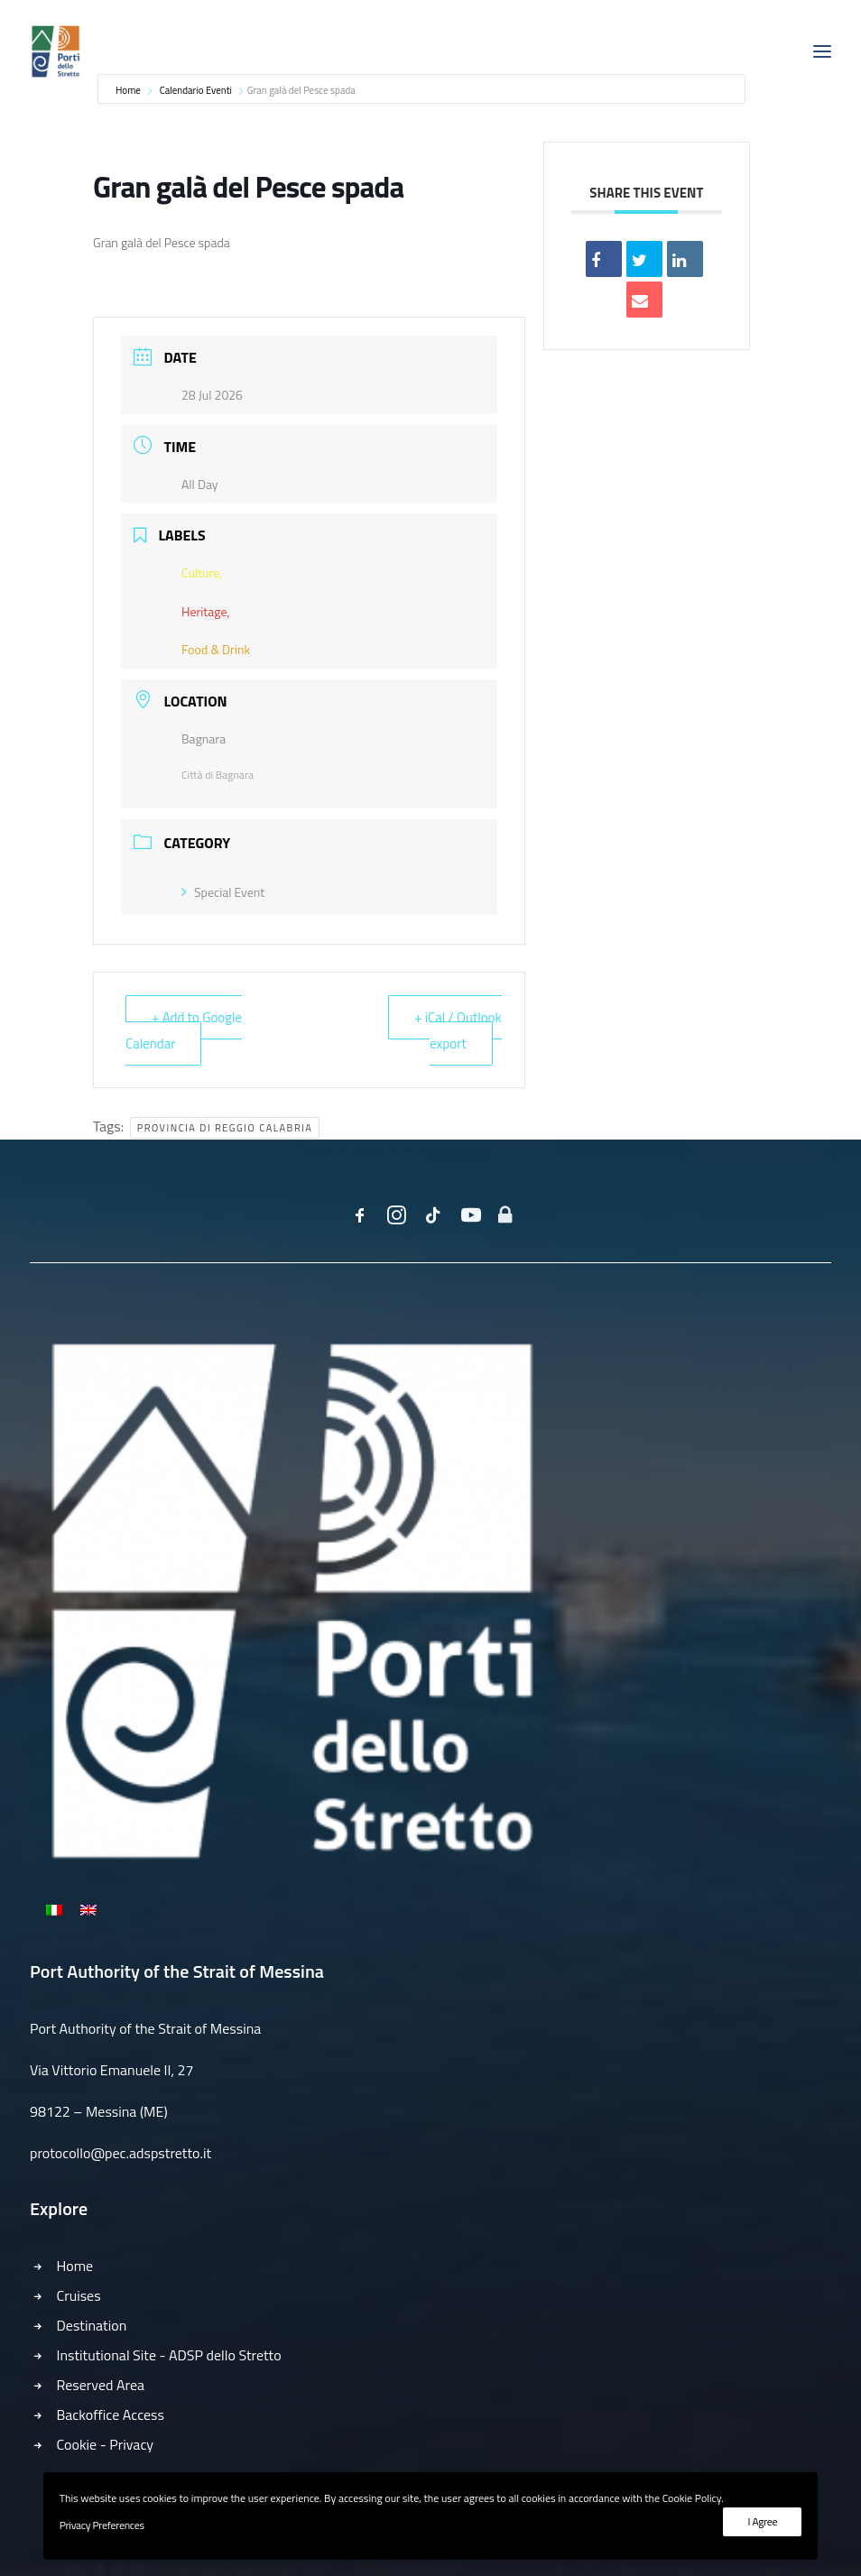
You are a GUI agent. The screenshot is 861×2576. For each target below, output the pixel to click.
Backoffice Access (111, 2414)
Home (75, 2265)
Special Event (222, 891)
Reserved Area (100, 2385)
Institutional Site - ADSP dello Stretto (169, 2355)
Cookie (77, 2444)
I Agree (762, 2521)
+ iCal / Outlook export (458, 1030)
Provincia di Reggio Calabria (225, 1128)
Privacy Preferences (102, 2525)
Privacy (131, 2444)
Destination (92, 2325)
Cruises (79, 2295)
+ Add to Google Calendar (183, 1030)
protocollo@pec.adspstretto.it (120, 2153)
